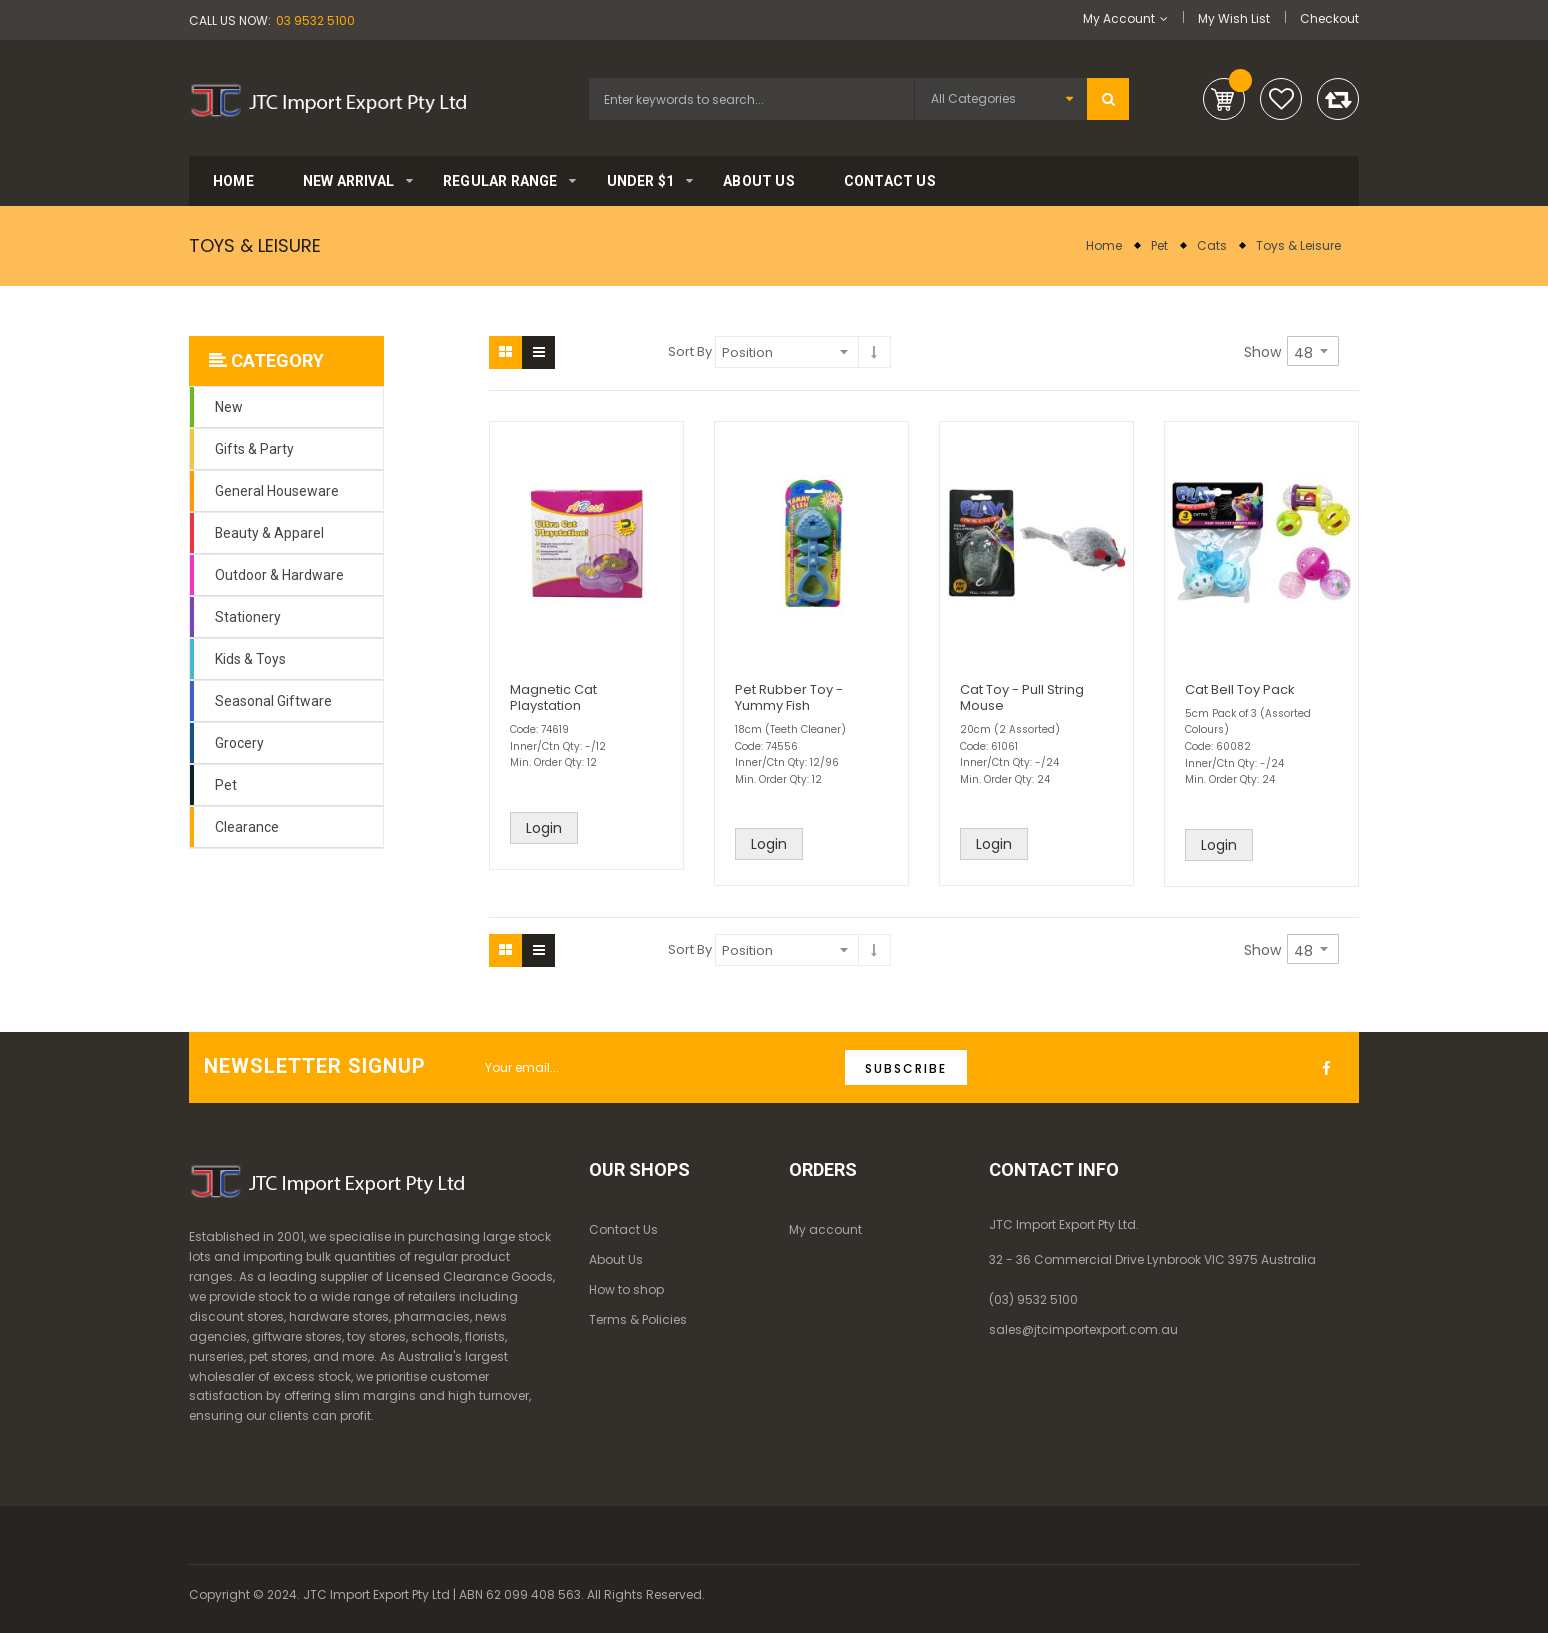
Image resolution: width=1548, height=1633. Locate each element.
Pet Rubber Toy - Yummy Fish (789, 697)
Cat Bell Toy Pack (1240, 689)
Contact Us (623, 1229)
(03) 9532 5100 (1033, 1299)
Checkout (1329, 18)
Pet (1159, 245)
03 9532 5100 (315, 20)
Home (1104, 245)
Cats (1212, 245)
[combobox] (751, 99)
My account (825, 1229)
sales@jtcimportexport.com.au (1083, 1329)
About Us (616, 1259)
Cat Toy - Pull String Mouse (1022, 697)
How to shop (626, 1289)
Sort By (690, 351)
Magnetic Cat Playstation (553, 697)
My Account (1119, 18)
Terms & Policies (638, 1319)
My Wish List (1234, 18)
